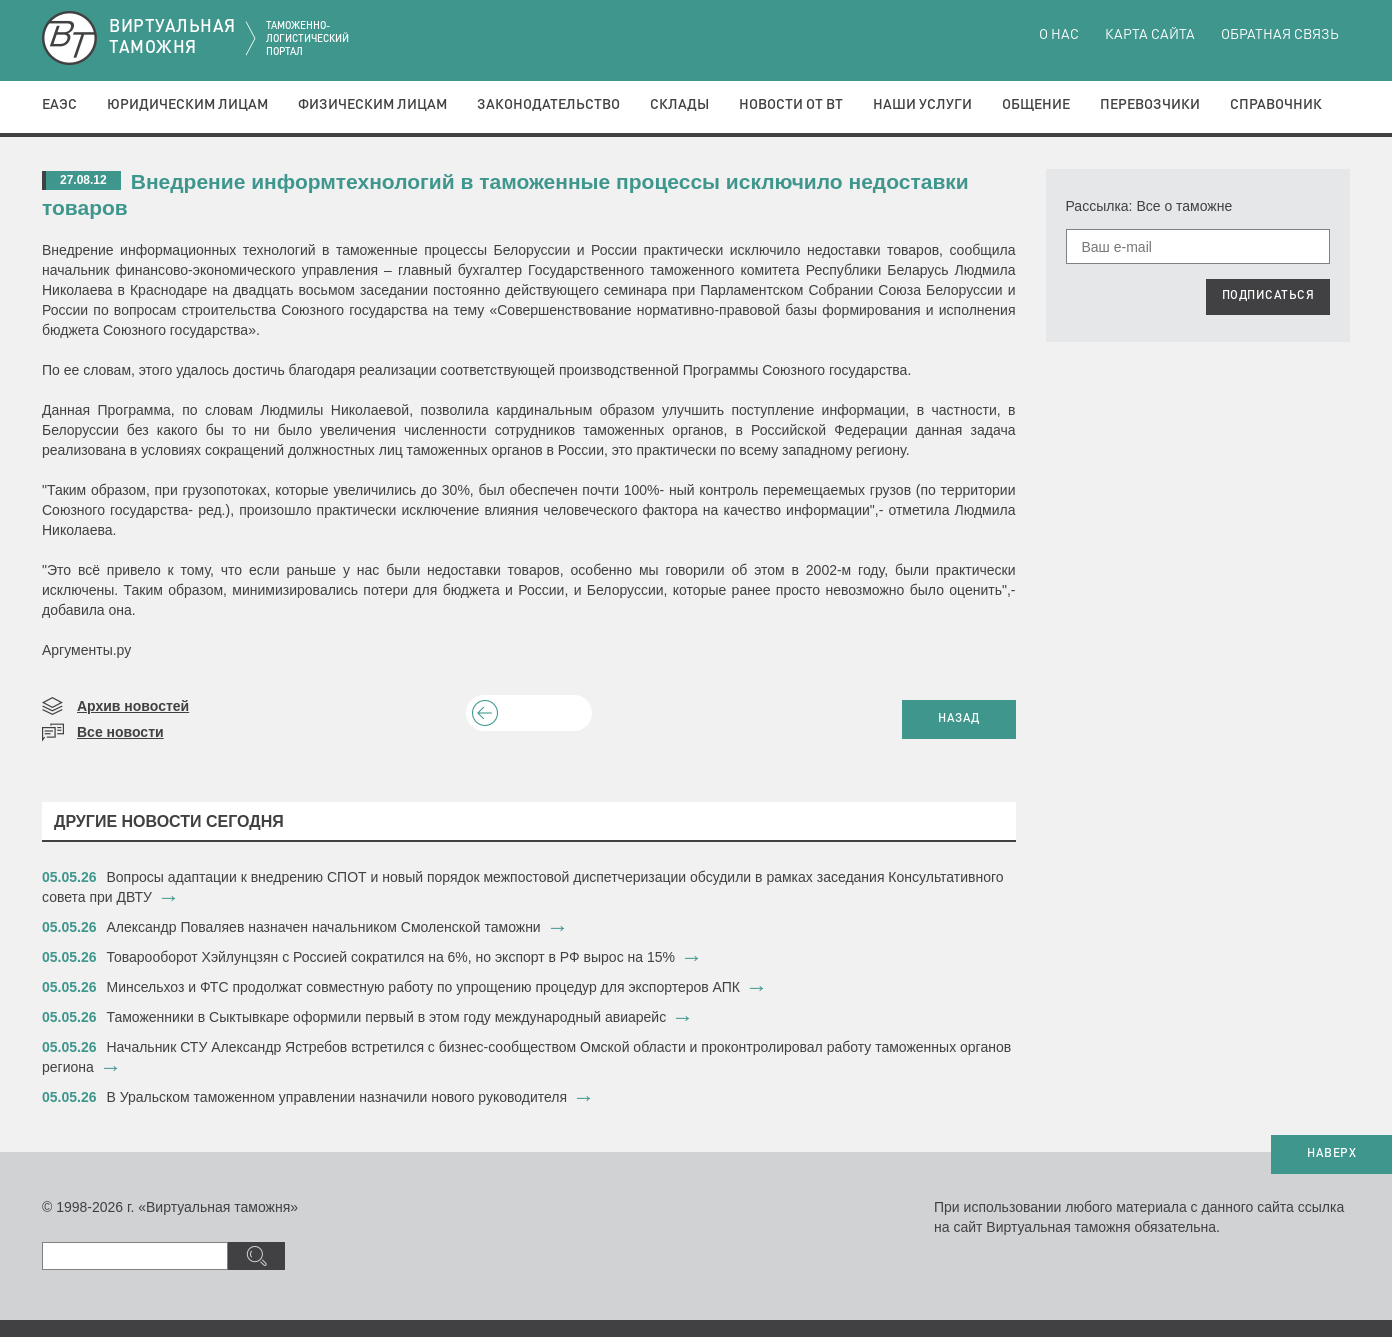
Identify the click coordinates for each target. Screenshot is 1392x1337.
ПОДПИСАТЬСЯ (1268, 296)
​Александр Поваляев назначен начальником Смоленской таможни (324, 927)
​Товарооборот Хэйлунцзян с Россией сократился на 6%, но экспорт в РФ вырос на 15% (391, 957)
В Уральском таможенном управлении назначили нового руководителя (337, 1097)
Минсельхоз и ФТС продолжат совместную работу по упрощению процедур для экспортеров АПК (424, 987)
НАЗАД (959, 719)
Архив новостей (133, 706)
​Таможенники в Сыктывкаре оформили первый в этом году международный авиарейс (389, 1017)
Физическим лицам (372, 105)
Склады (679, 105)
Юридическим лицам (187, 105)
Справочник (1276, 105)
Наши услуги (922, 105)
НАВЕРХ (1331, 1154)
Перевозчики (1150, 105)
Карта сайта (1150, 35)
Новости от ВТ (791, 105)
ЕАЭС (59, 105)
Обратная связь (1280, 35)
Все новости (120, 732)
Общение (1036, 105)
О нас (1059, 35)
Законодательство (548, 105)
